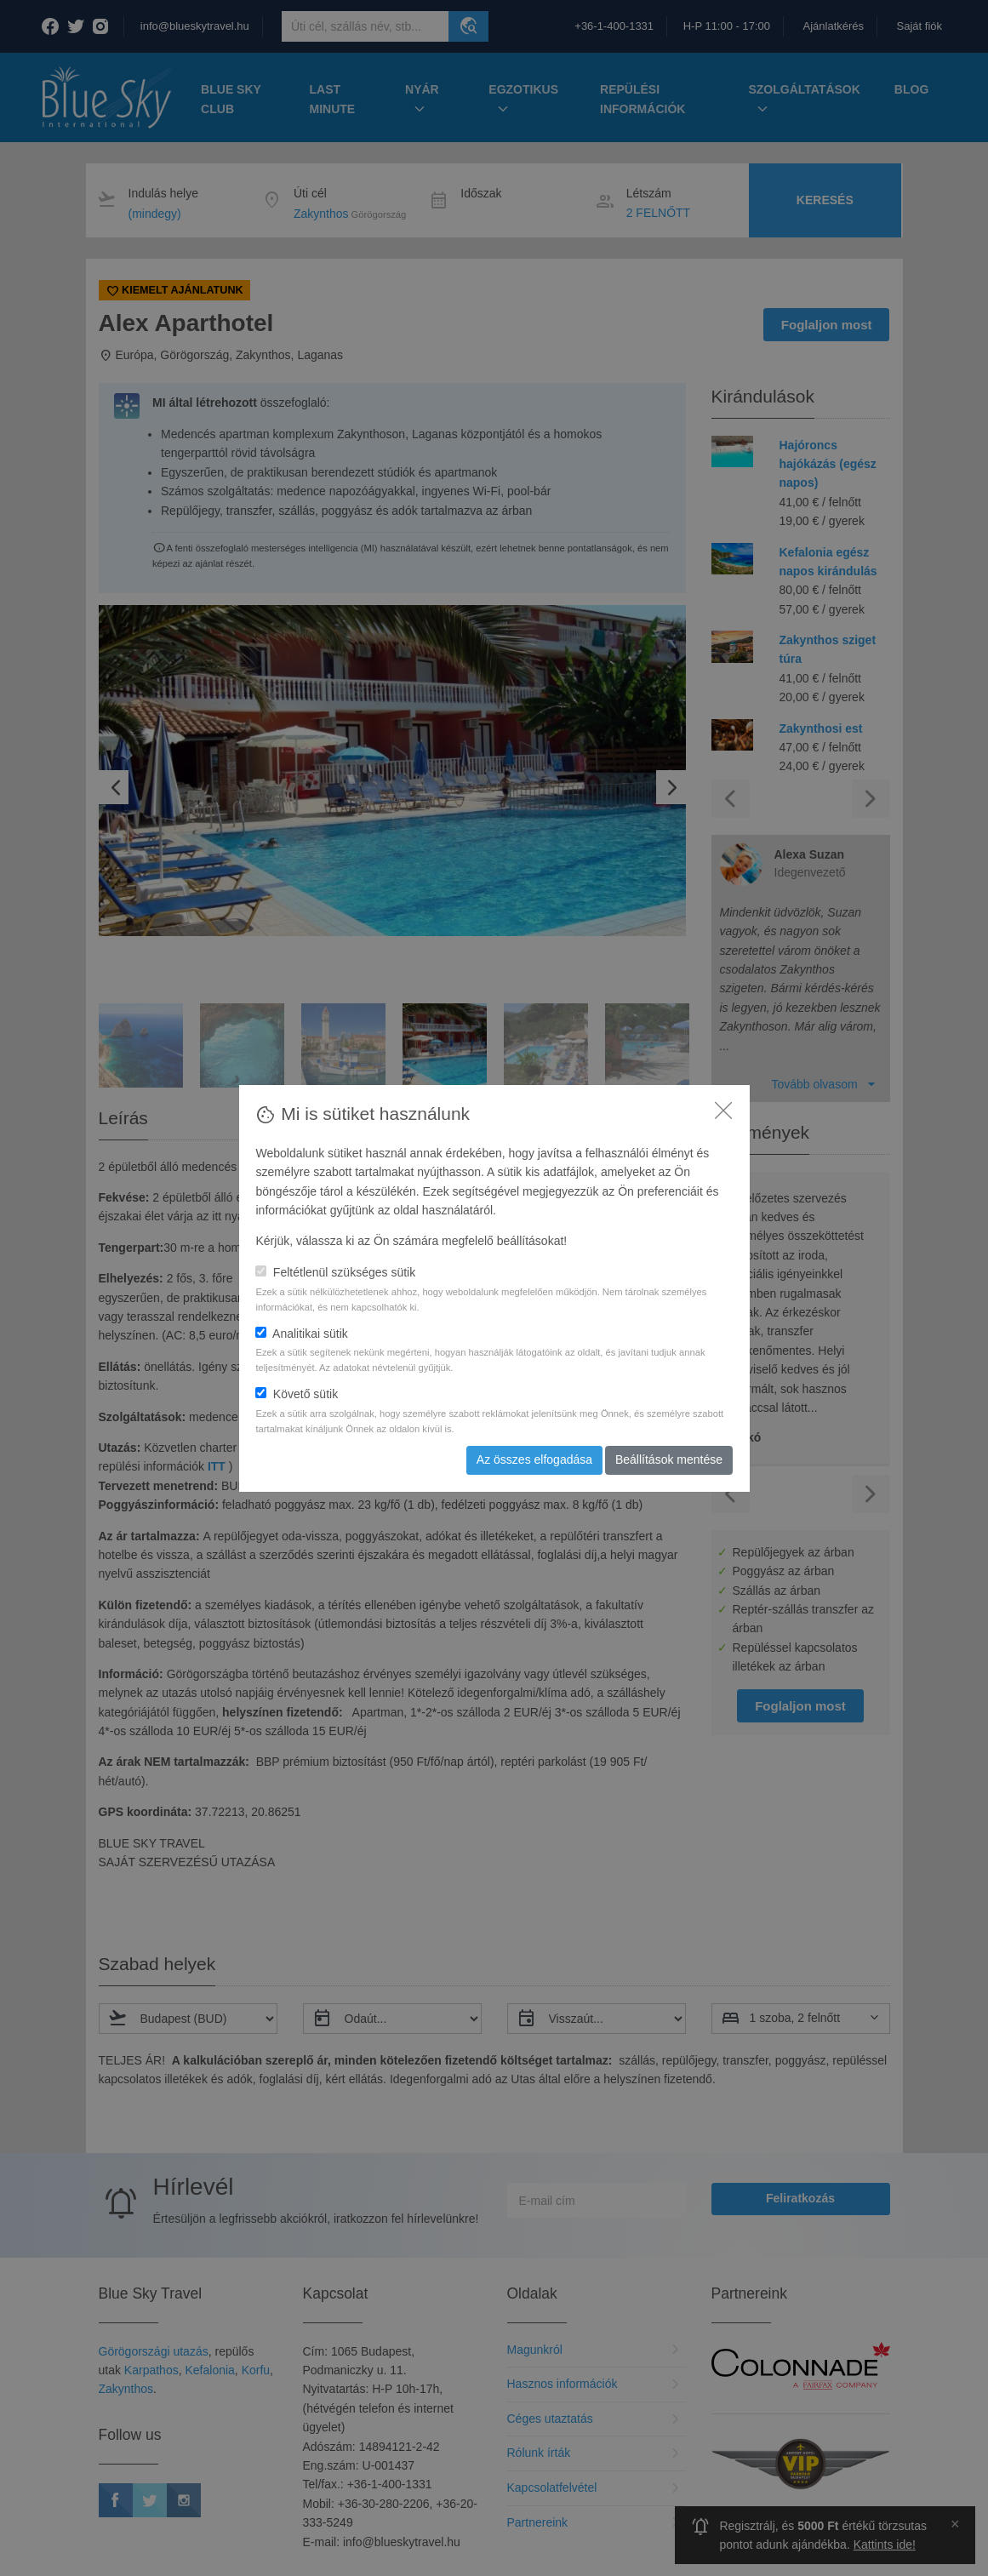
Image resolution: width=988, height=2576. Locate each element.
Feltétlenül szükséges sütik (335, 1272)
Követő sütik (296, 1394)
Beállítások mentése (668, 1459)
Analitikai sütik (301, 1333)
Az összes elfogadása (534, 1459)
